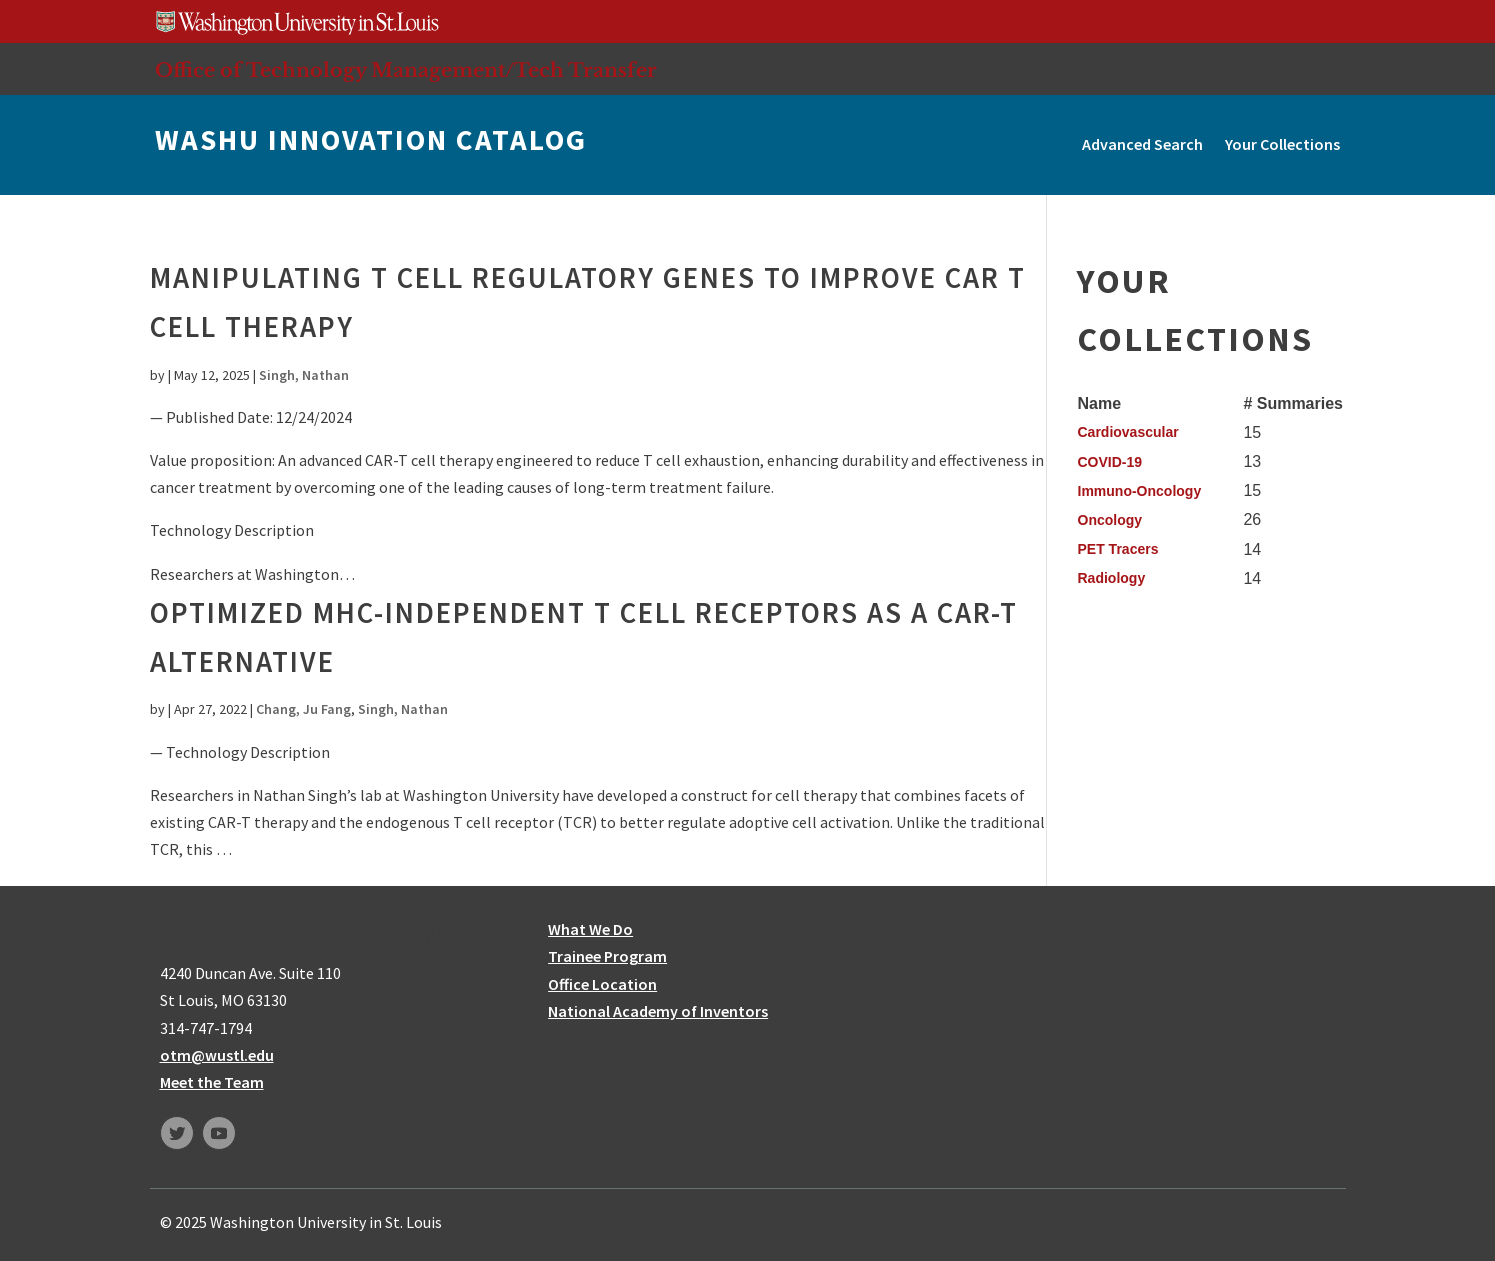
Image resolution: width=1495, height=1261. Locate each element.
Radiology (1112, 578)
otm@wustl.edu (217, 1055)
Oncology (1110, 520)
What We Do (590, 929)
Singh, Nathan (304, 375)
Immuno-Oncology (1140, 491)
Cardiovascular (1128, 432)
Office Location (602, 984)
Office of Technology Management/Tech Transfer (406, 70)
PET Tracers (1118, 549)
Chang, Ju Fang (303, 709)
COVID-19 (1110, 462)
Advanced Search (1142, 144)
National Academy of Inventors (658, 1011)
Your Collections (1282, 144)
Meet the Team (212, 1082)
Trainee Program (607, 956)
